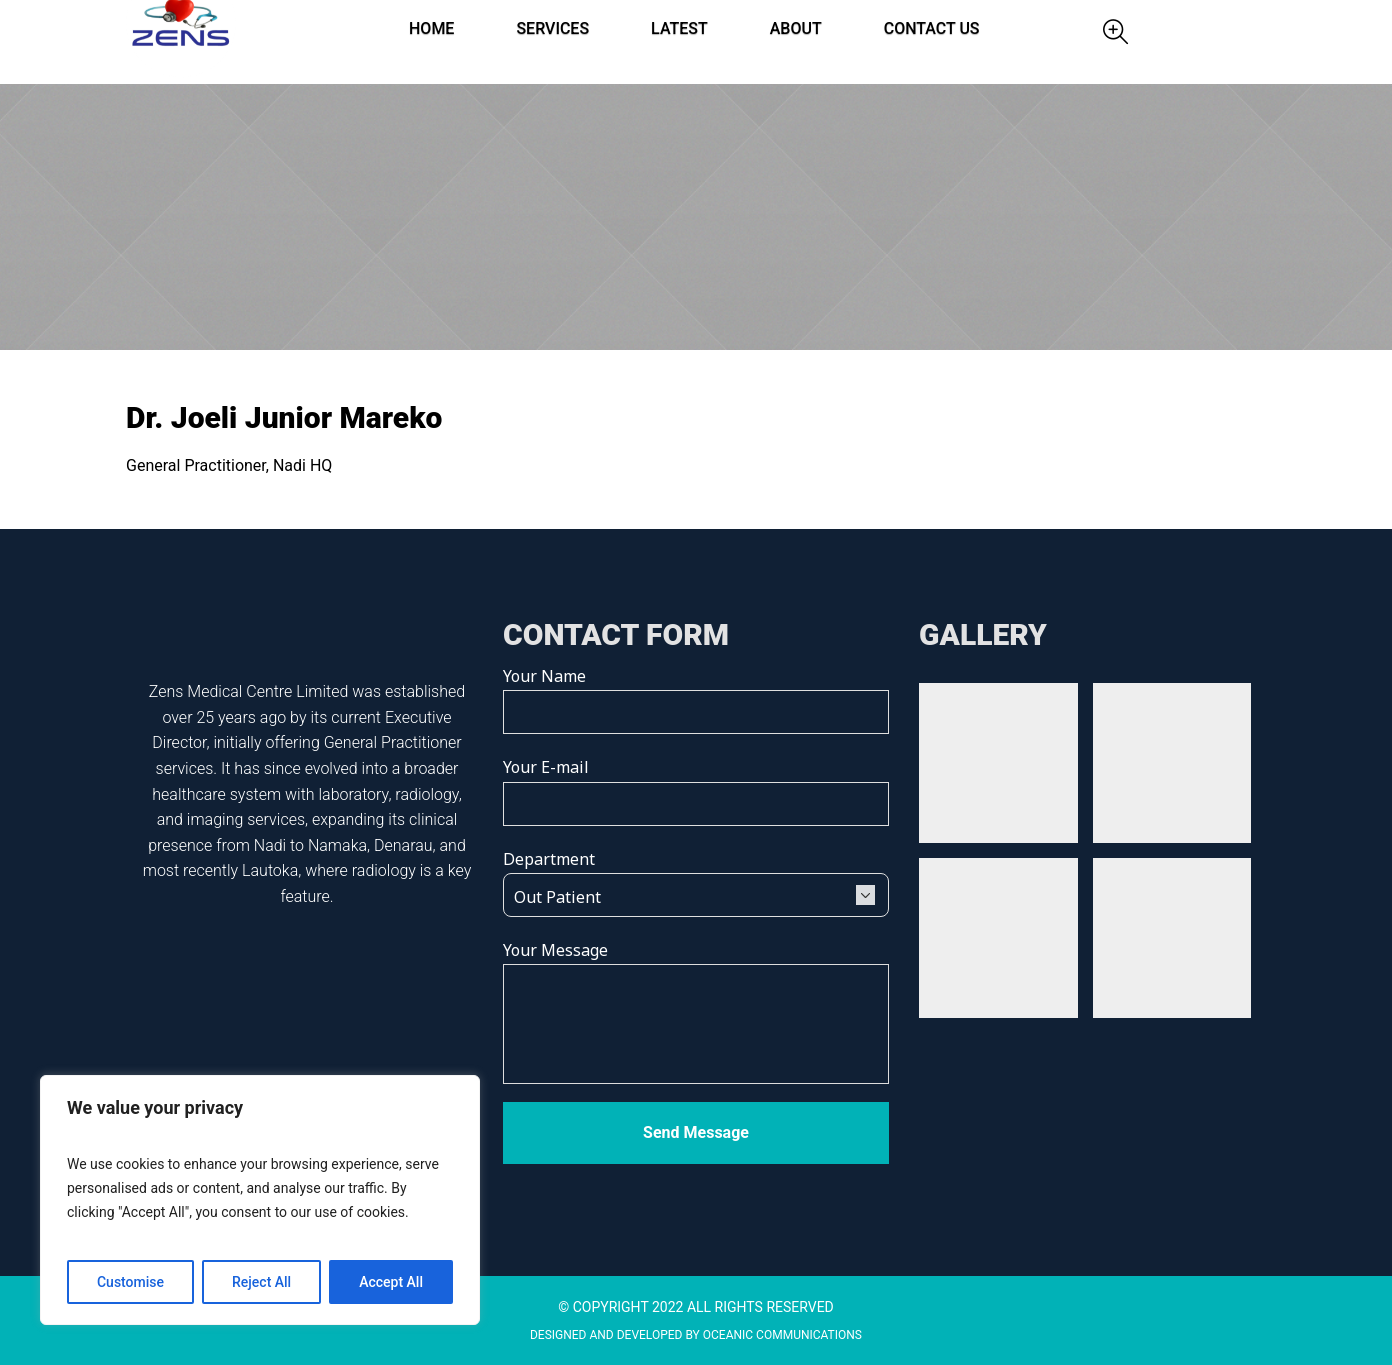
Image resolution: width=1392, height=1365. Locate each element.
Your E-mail (696, 784)
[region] (260, 1200)
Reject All (261, 1282)
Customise (130, 1282)
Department (696, 877)
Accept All (391, 1282)
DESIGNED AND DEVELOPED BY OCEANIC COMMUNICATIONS (696, 1335)
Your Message (696, 1013)
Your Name (696, 693)
